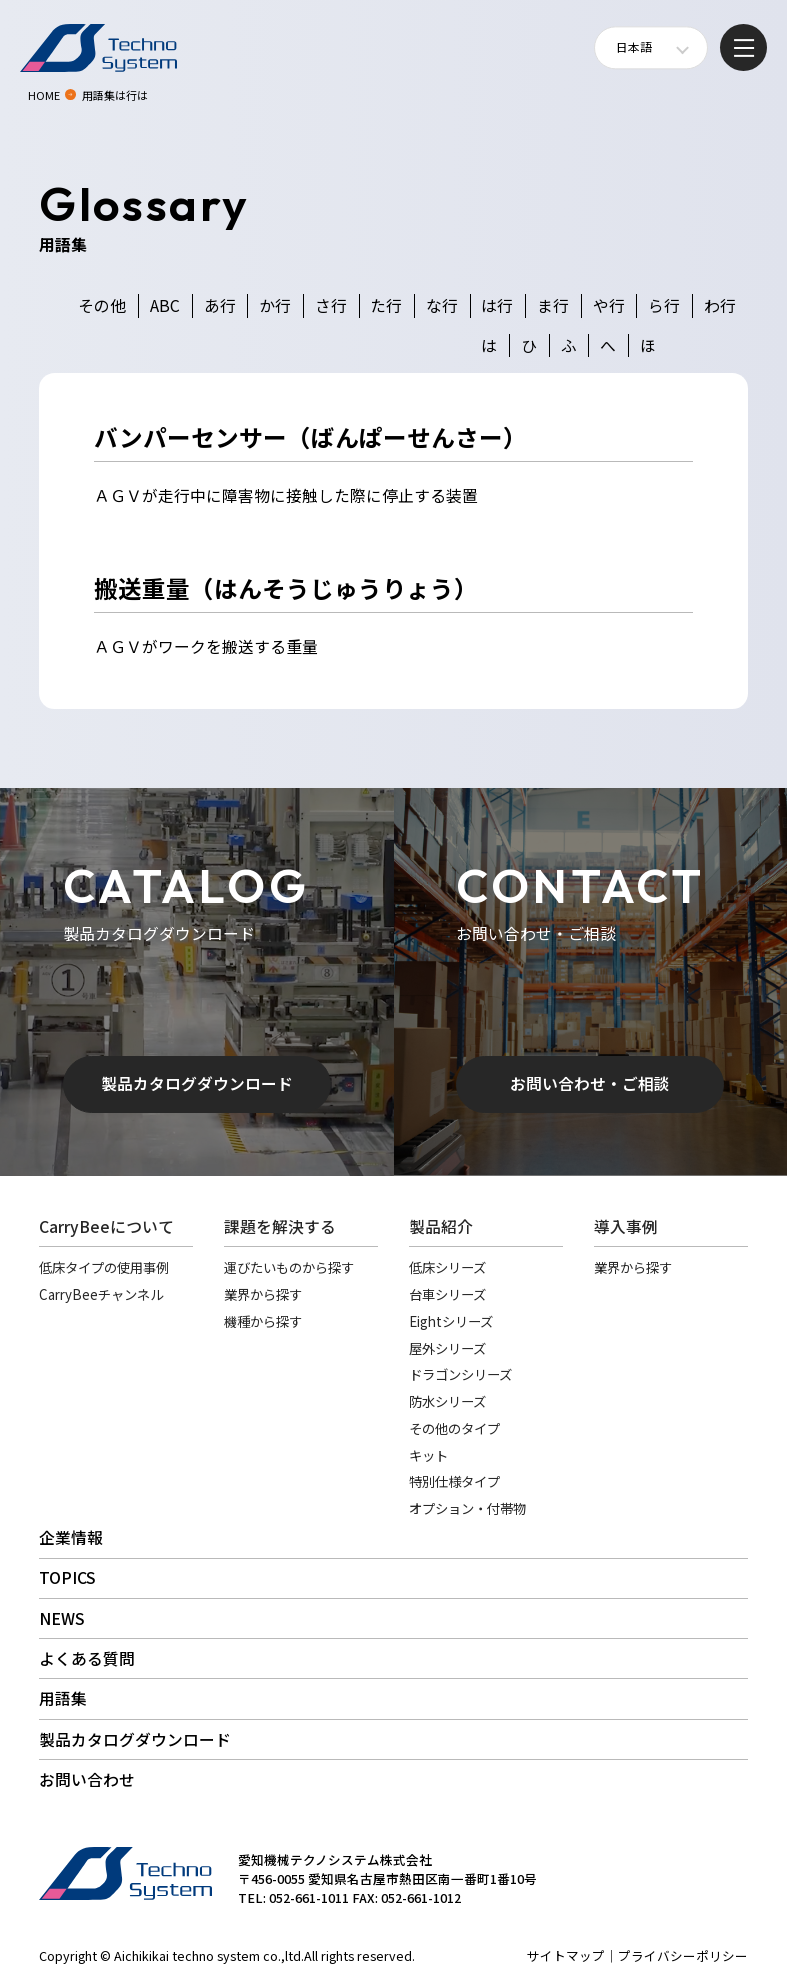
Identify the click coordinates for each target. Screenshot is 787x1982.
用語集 (63, 1698)
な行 (442, 305)
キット (428, 1455)
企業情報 (71, 1537)
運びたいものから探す (289, 1267)
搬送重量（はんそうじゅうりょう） (286, 588)
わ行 (720, 305)
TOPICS (67, 1577)
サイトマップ (566, 1955)
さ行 (331, 305)
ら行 (664, 305)
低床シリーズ (447, 1267)
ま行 (553, 305)
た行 (386, 305)
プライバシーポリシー (683, 1955)
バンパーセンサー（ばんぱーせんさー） (310, 437)
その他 (102, 305)
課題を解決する (280, 1226)
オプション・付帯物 (467, 1508)
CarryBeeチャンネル (101, 1294)
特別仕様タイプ (454, 1481)
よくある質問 (87, 1658)
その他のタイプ (454, 1428)
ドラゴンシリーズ (460, 1374)
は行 (497, 305)
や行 (609, 305)
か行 (275, 305)
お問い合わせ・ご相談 (590, 1083)
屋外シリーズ (447, 1348)
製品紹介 (441, 1226)
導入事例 (626, 1226)
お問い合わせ (87, 1779)
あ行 (220, 305)
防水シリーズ (447, 1401)
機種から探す (263, 1321)
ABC (165, 305)
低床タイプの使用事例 (104, 1267)
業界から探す (263, 1294)
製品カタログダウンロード (197, 1083)
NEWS (62, 1618)
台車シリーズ (447, 1294)
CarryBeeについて (106, 1226)
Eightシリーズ (451, 1321)
